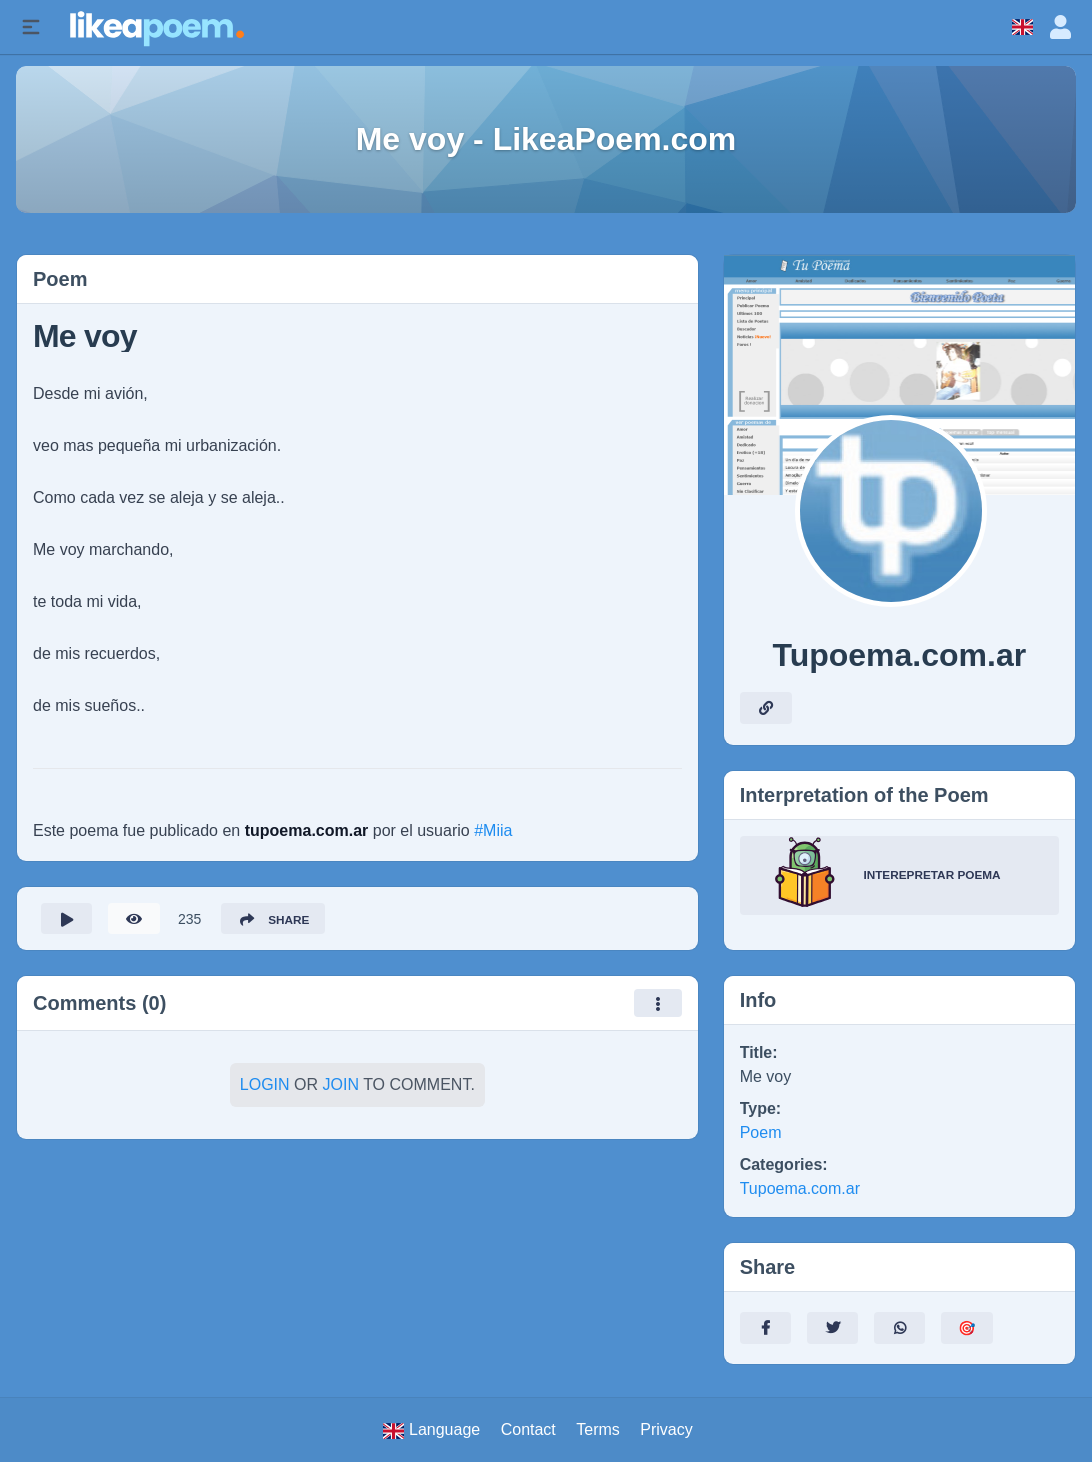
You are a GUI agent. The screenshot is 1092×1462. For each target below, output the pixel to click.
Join (341, 1085)
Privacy (666, 1429)
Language (431, 1430)
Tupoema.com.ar (800, 1188)
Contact (528, 1429)
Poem (761, 1132)
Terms (598, 1429)
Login (265, 1085)
